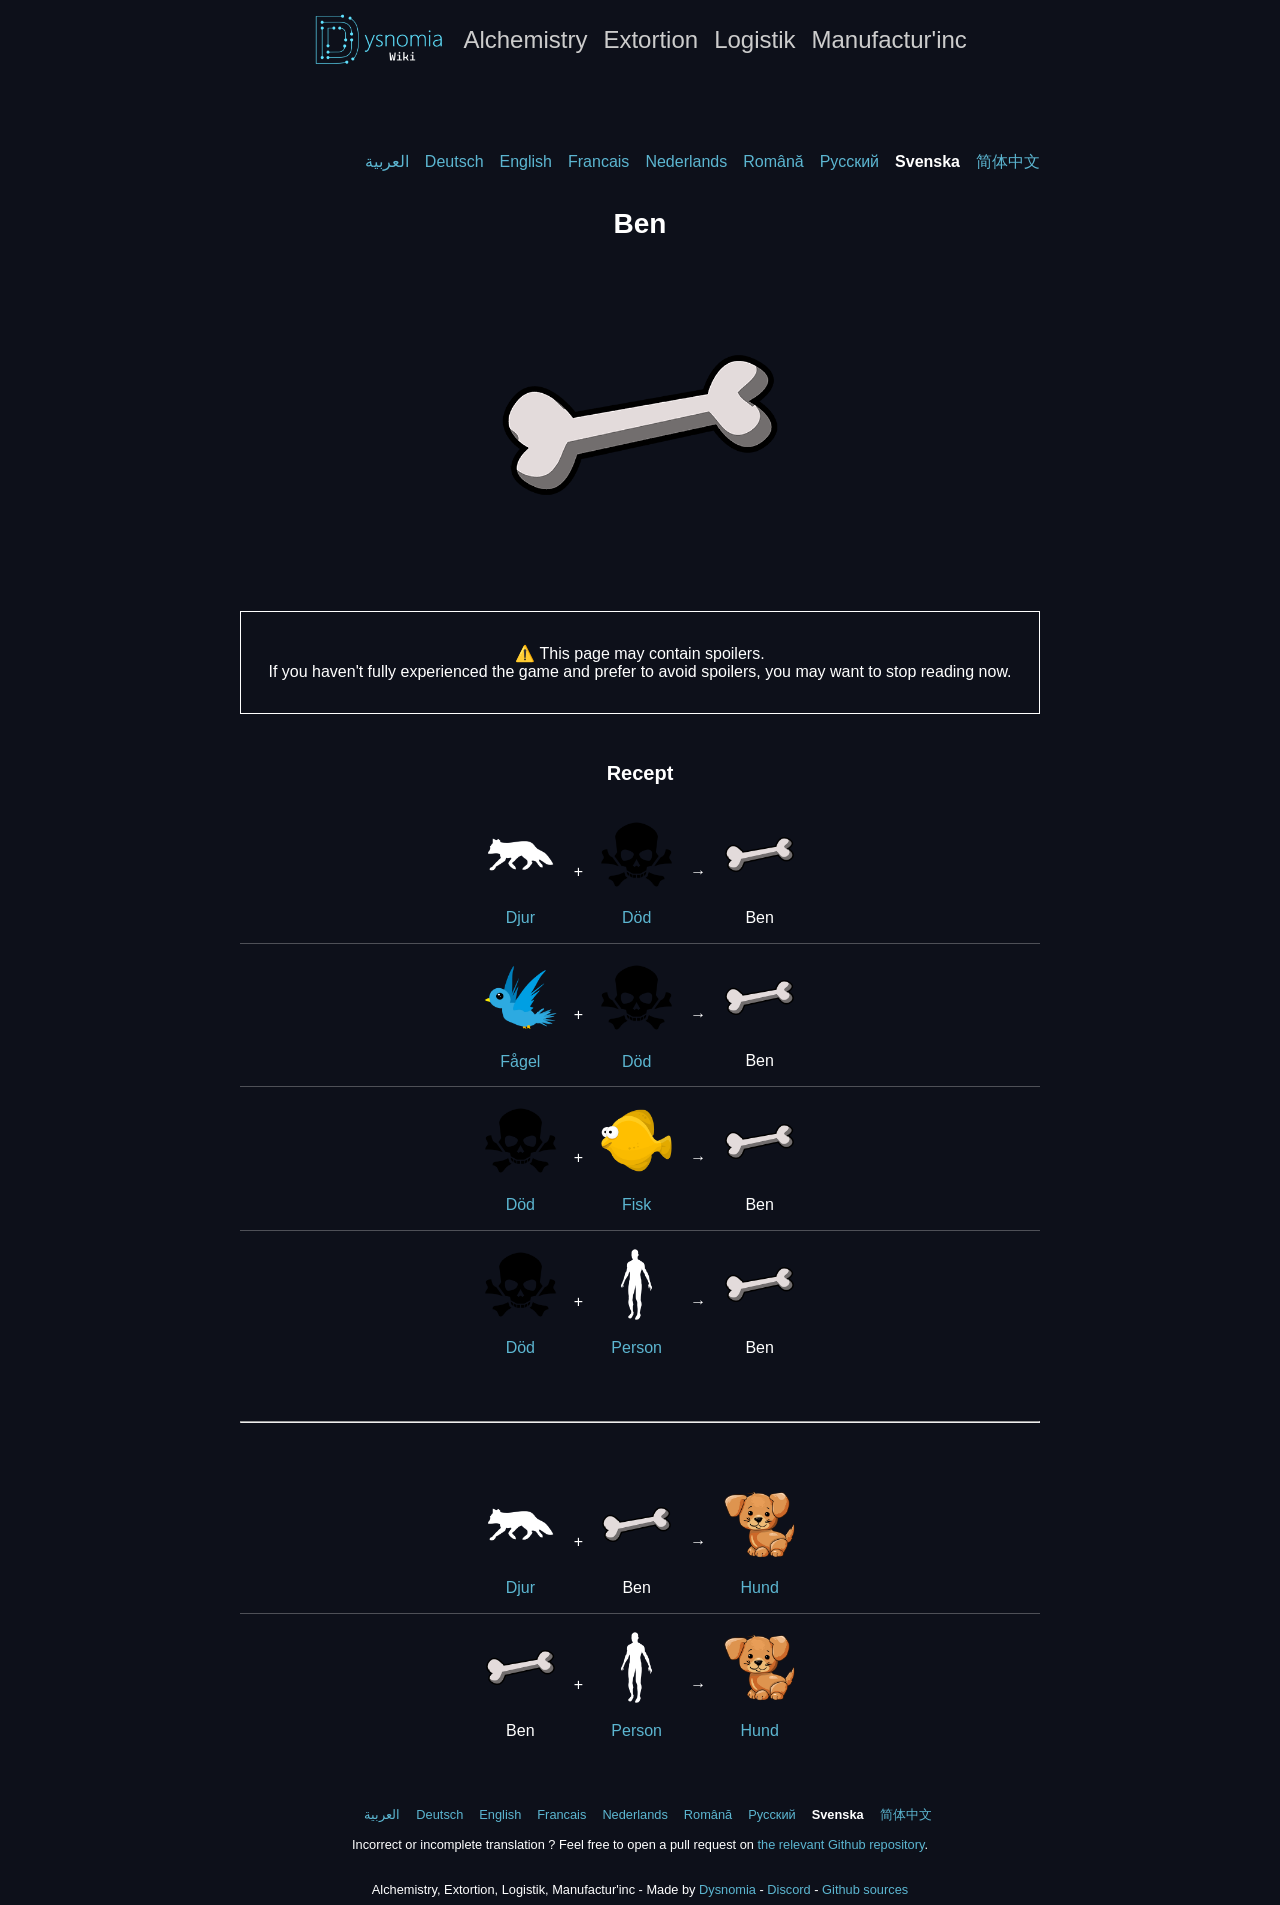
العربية (387, 161)
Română (773, 161)
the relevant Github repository (840, 1844)
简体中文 (1008, 161)
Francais (598, 161)
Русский (849, 161)
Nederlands (686, 161)
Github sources (865, 1889)
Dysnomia (727, 1889)
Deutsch (454, 161)
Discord (788, 1889)
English (526, 161)
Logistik (754, 39)
